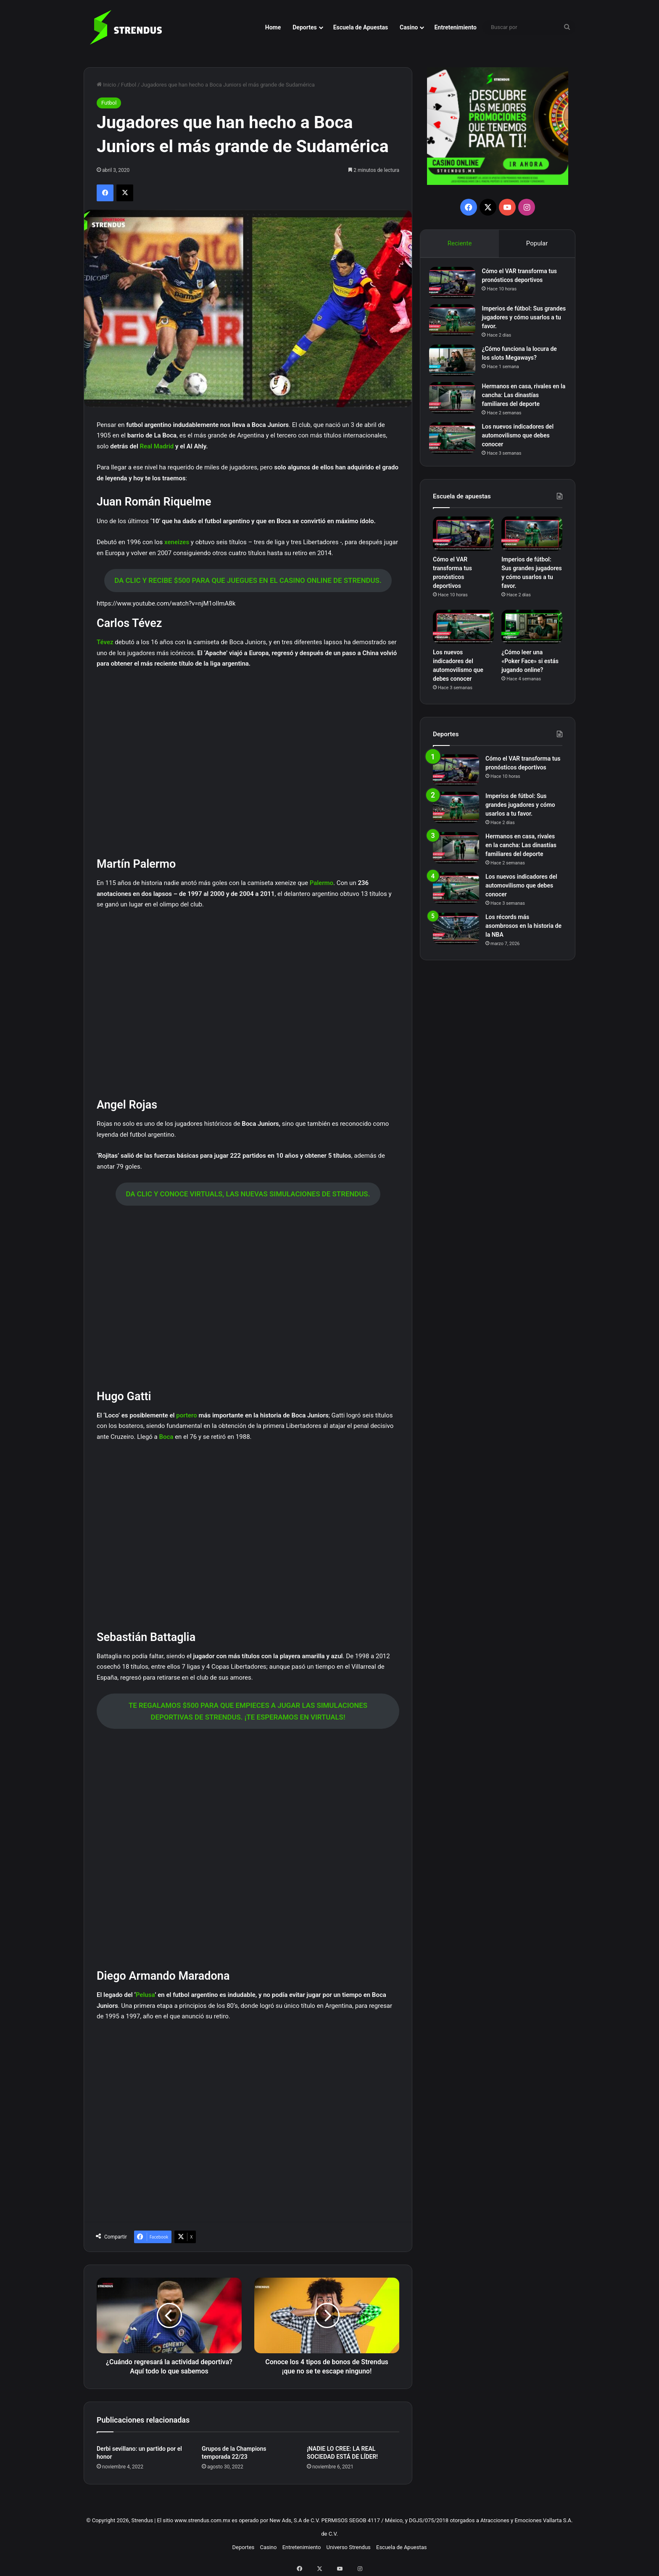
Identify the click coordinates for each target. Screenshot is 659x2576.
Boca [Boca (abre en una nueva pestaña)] (167, 1437)
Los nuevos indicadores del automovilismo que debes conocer (521, 439)
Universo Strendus (349, 2547)
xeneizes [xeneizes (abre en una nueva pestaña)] (177, 542)
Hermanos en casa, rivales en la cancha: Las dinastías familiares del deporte (520, 399)
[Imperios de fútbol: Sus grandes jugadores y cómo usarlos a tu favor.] (456, 324)
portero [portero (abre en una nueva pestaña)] (187, 1415)
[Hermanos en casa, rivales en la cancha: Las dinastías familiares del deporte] (456, 401)
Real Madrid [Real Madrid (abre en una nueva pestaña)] (157, 446)
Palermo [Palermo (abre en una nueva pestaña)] (321, 883)
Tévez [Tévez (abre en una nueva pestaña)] (106, 642)
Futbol (128, 85)
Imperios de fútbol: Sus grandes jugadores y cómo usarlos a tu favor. (520, 321)
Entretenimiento (455, 27)
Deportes (304, 27)
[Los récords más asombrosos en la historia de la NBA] (456, 935)
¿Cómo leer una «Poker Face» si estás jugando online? (530, 668)
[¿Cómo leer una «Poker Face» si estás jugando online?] (531, 634)
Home (273, 27)
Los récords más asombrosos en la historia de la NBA (523, 933)
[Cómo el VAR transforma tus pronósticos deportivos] (456, 286)
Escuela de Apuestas (360, 27)
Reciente (459, 243)
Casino (409, 27)
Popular (537, 243)
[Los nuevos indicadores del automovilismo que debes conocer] (456, 442)
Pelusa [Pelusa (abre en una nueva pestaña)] (145, 1995)
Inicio (106, 85)
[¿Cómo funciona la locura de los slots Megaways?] (456, 364)
